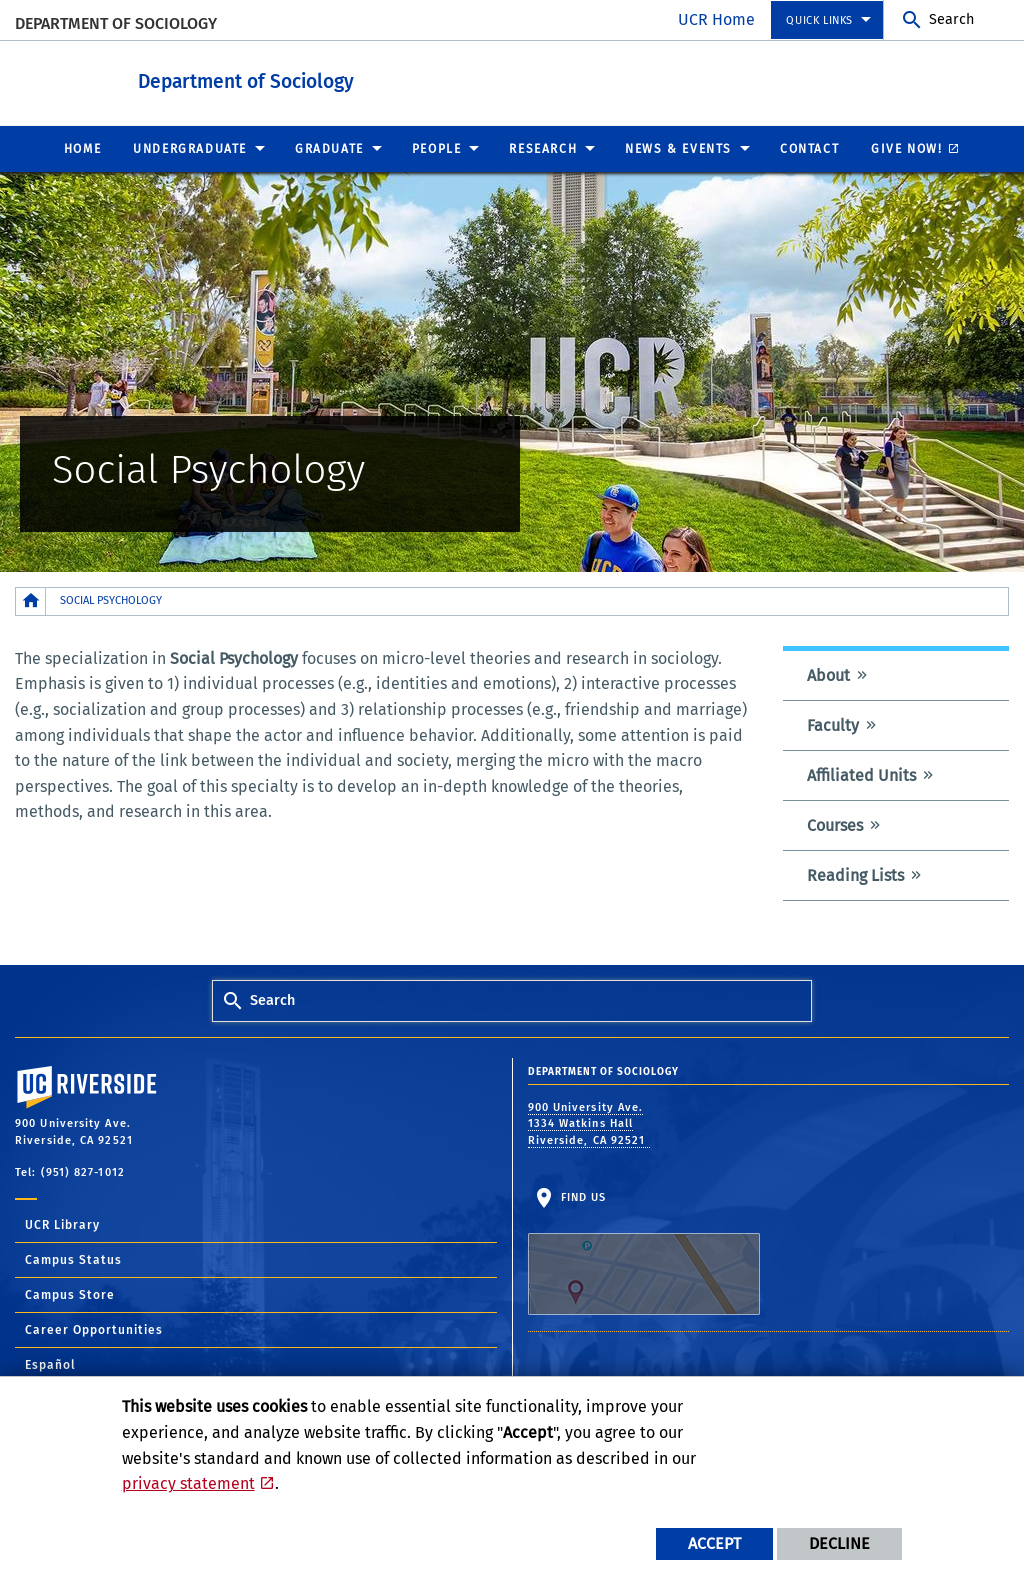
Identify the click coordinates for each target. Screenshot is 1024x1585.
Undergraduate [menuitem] (190, 148)
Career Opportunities (94, 1329)
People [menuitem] (437, 148)
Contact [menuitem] (809, 148)
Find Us (644, 1252)
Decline (839, 1543)
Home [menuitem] (82, 148)
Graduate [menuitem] (329, 148)
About (828, 674)
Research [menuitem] (543, 148)
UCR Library (62, 1224)
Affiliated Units (861, 774)
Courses (835, 824)
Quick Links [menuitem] (819, 20)
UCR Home (716, 19)
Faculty (833, 724)
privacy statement (188, 1483)
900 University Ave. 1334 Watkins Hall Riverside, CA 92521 (589, 1123)
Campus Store (70, 1294)
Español (50, 1364)
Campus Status (73, 1259)
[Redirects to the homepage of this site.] (31, 600)
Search (951, 19)
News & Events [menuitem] (678, 148)
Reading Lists (855, 874)
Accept (714, 1543)
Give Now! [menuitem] (906, 148)
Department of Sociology (116, 23)
